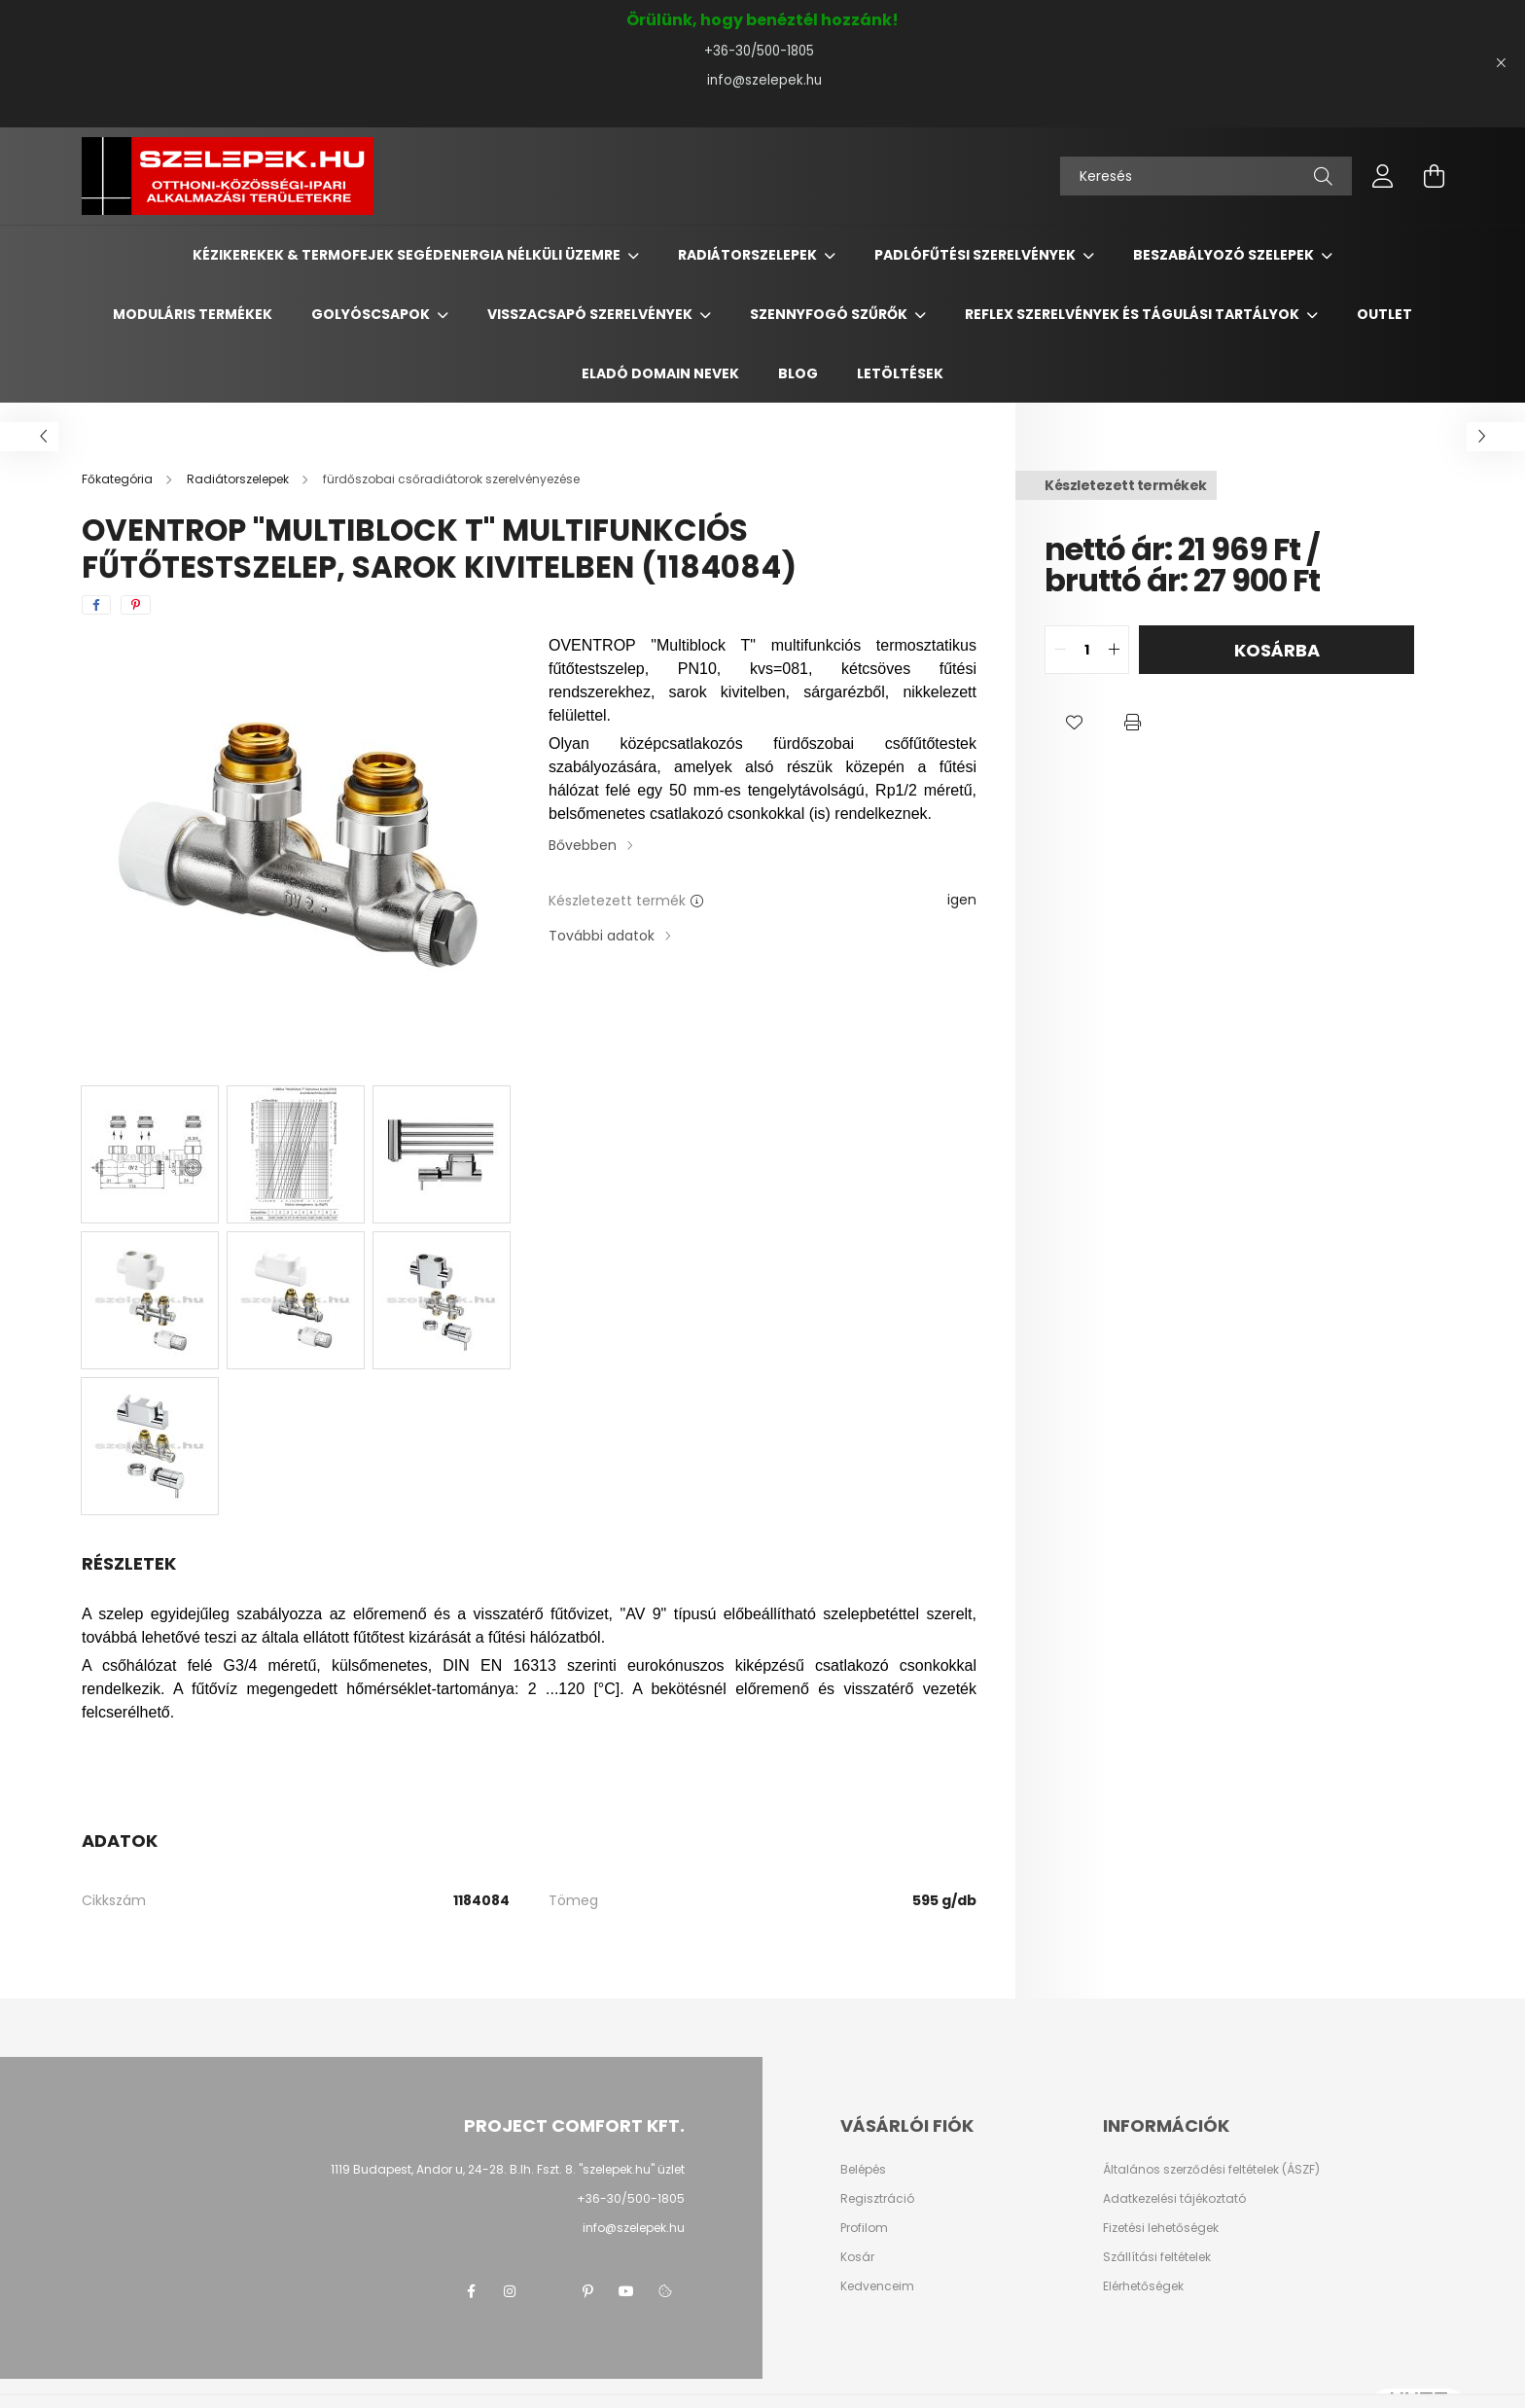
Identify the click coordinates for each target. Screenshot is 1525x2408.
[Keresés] (1206, 176)
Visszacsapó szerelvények (591, 314)
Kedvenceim (877, 2286)
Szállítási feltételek (1157, 2257)
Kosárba (1277, 650)
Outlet (1384, 314)
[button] (1073, 722)
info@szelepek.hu (762, 80)
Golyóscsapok (372, 314)
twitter (548, 2291)
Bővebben (583, 845)
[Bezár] (1500, 63)
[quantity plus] (1113, 649)
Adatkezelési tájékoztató (1174, 2199)
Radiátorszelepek (749, 255)
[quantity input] (1087, 649)
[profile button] (1383, 176)
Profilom (864, 2228)
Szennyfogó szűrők (830, 314)
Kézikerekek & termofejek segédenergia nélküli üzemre (408, 255)
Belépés (863, 2170)
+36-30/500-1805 (763, 51)
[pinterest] (136, 605)
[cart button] (1433, 176)
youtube (626, 2291)
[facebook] (96, 605)
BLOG (798, 373)
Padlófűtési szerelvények (976, 255)
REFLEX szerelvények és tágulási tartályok (1133, 314)
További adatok (602, 935)
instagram (509, 2291)
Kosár (857, 2257)
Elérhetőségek (1143, 2286)
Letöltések (900, 373)
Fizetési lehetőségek (1161, 2228)
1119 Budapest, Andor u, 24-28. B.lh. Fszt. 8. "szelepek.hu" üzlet (508, 2169)
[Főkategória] (119, 479)
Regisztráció (877, 2199)
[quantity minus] (1060, 649)
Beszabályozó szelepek (1225, 255)
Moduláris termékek (192, 314)
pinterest (587, 2291)
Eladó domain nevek (660, 373)
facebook (470, 2291)
